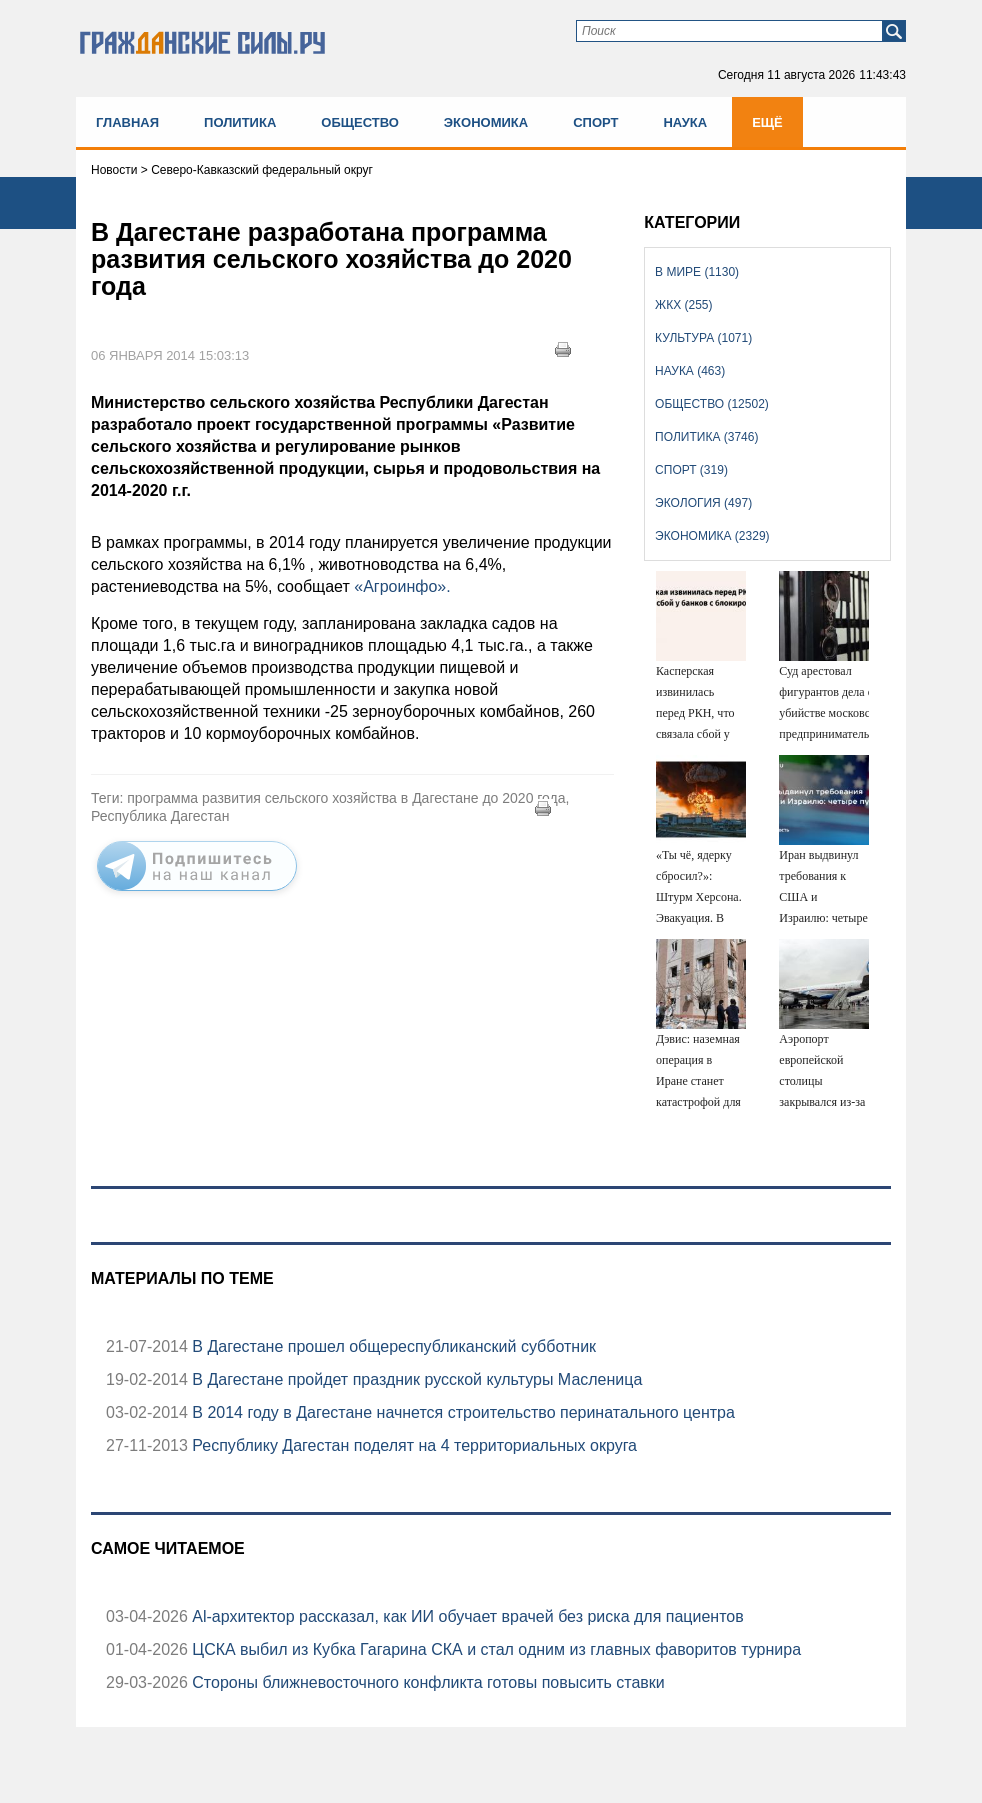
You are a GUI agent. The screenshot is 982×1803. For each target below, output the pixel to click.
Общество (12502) (712, 404)
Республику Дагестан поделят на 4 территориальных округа (412, 1445)
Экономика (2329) (712, 536)
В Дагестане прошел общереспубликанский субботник (392, 1346)
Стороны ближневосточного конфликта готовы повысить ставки (426, 1682)
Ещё (767, 122)
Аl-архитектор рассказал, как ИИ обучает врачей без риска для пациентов (466, 1616)
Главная (127, 122)
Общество (360, 122)
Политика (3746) (706, 437)
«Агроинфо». (402, 586)
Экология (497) (703, 503)
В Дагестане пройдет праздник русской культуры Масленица (415, 1379)
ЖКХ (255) (683, 305)
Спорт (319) (691, 470)
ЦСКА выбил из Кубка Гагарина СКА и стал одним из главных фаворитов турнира (494, 1649)
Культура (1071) (703, 338)
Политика (240, 122)
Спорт (595, 122)
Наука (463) (690, 371)
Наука (685, 122)
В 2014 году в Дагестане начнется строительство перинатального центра (461, 1412)
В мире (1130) (697, 272)
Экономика (486, 122)
